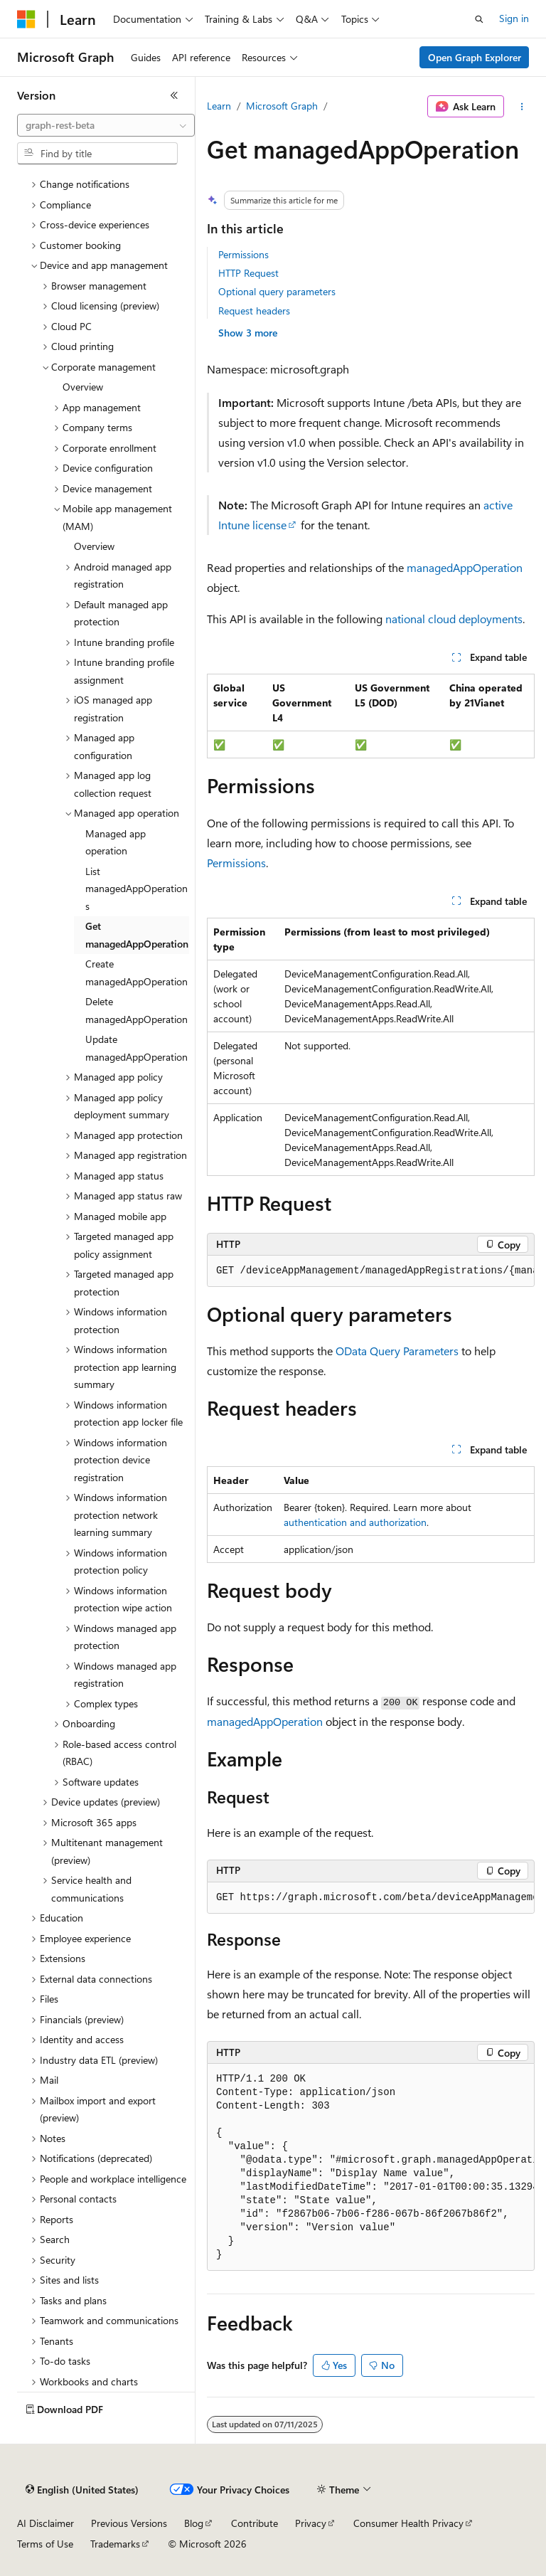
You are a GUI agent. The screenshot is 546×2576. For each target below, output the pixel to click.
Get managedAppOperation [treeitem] (136, 934)
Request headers (254, 310)
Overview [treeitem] (83, 386)
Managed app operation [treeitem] (115, 842)
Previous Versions (129, 2523)
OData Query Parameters (397, 1350)
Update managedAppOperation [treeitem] (136, 1048)
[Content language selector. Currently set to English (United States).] (82, 2490)
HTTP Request (248, 273)
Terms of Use (45, 2543)
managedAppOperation (465, 567)
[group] (371, 1271)
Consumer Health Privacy (408, 2523)
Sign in (514, 18)
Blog (193, 2523)
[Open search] (479, 19)
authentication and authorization (355, 1522)
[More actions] (522, 106)
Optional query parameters (277, 291)
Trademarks (115, 2543)
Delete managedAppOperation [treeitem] (136, 1010)
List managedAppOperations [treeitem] (136, 888)
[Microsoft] (26, 19)
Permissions (243, 254)
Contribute (254, 2523)
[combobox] (106, 125)
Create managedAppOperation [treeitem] (136, 972)
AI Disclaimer (45, 2523)
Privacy (310, 2523)
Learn (219, 105)
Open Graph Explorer (474, 57)
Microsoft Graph (282, 105)
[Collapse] (174, 95)
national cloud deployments (454, 618)
